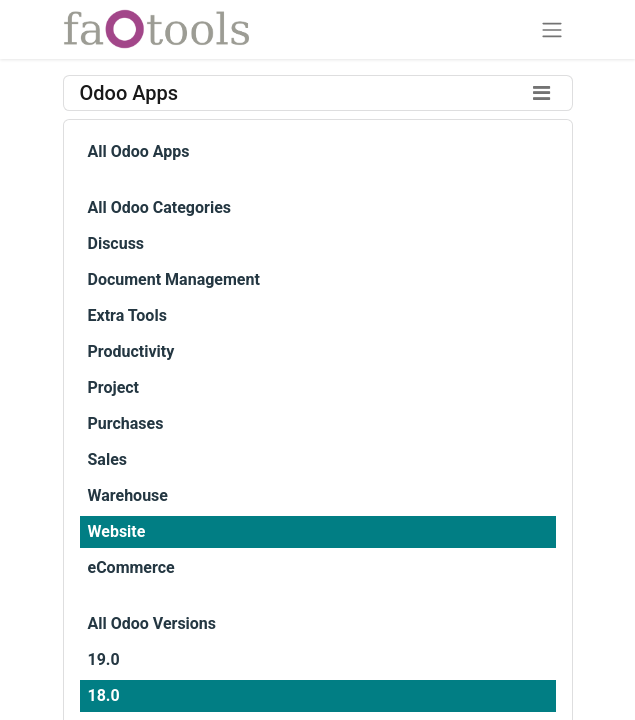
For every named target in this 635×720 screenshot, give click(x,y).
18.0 (104, 695)
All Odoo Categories (159, 207)
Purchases (126, 423)
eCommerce (131, 567)
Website (117, 531)
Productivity (131, 351)
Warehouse (128, 495)
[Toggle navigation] (552, 29)
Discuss (116, 243)
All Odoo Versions (152, 623)
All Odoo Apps (139, 151)
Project (114, 387)
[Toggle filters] (542, 93)
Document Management (174, 279)
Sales (108, 459)
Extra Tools (127, 315)
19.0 (104, 659)
